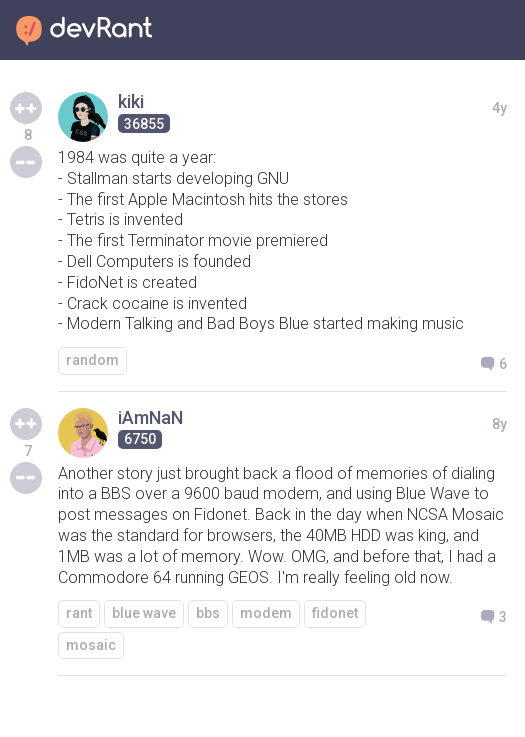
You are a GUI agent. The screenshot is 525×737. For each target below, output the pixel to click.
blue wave (144, 613)
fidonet (335, 613)
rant (79, 613)
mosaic (91, 645)
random (92, 360)
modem (266, 613)
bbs (208, 613)
